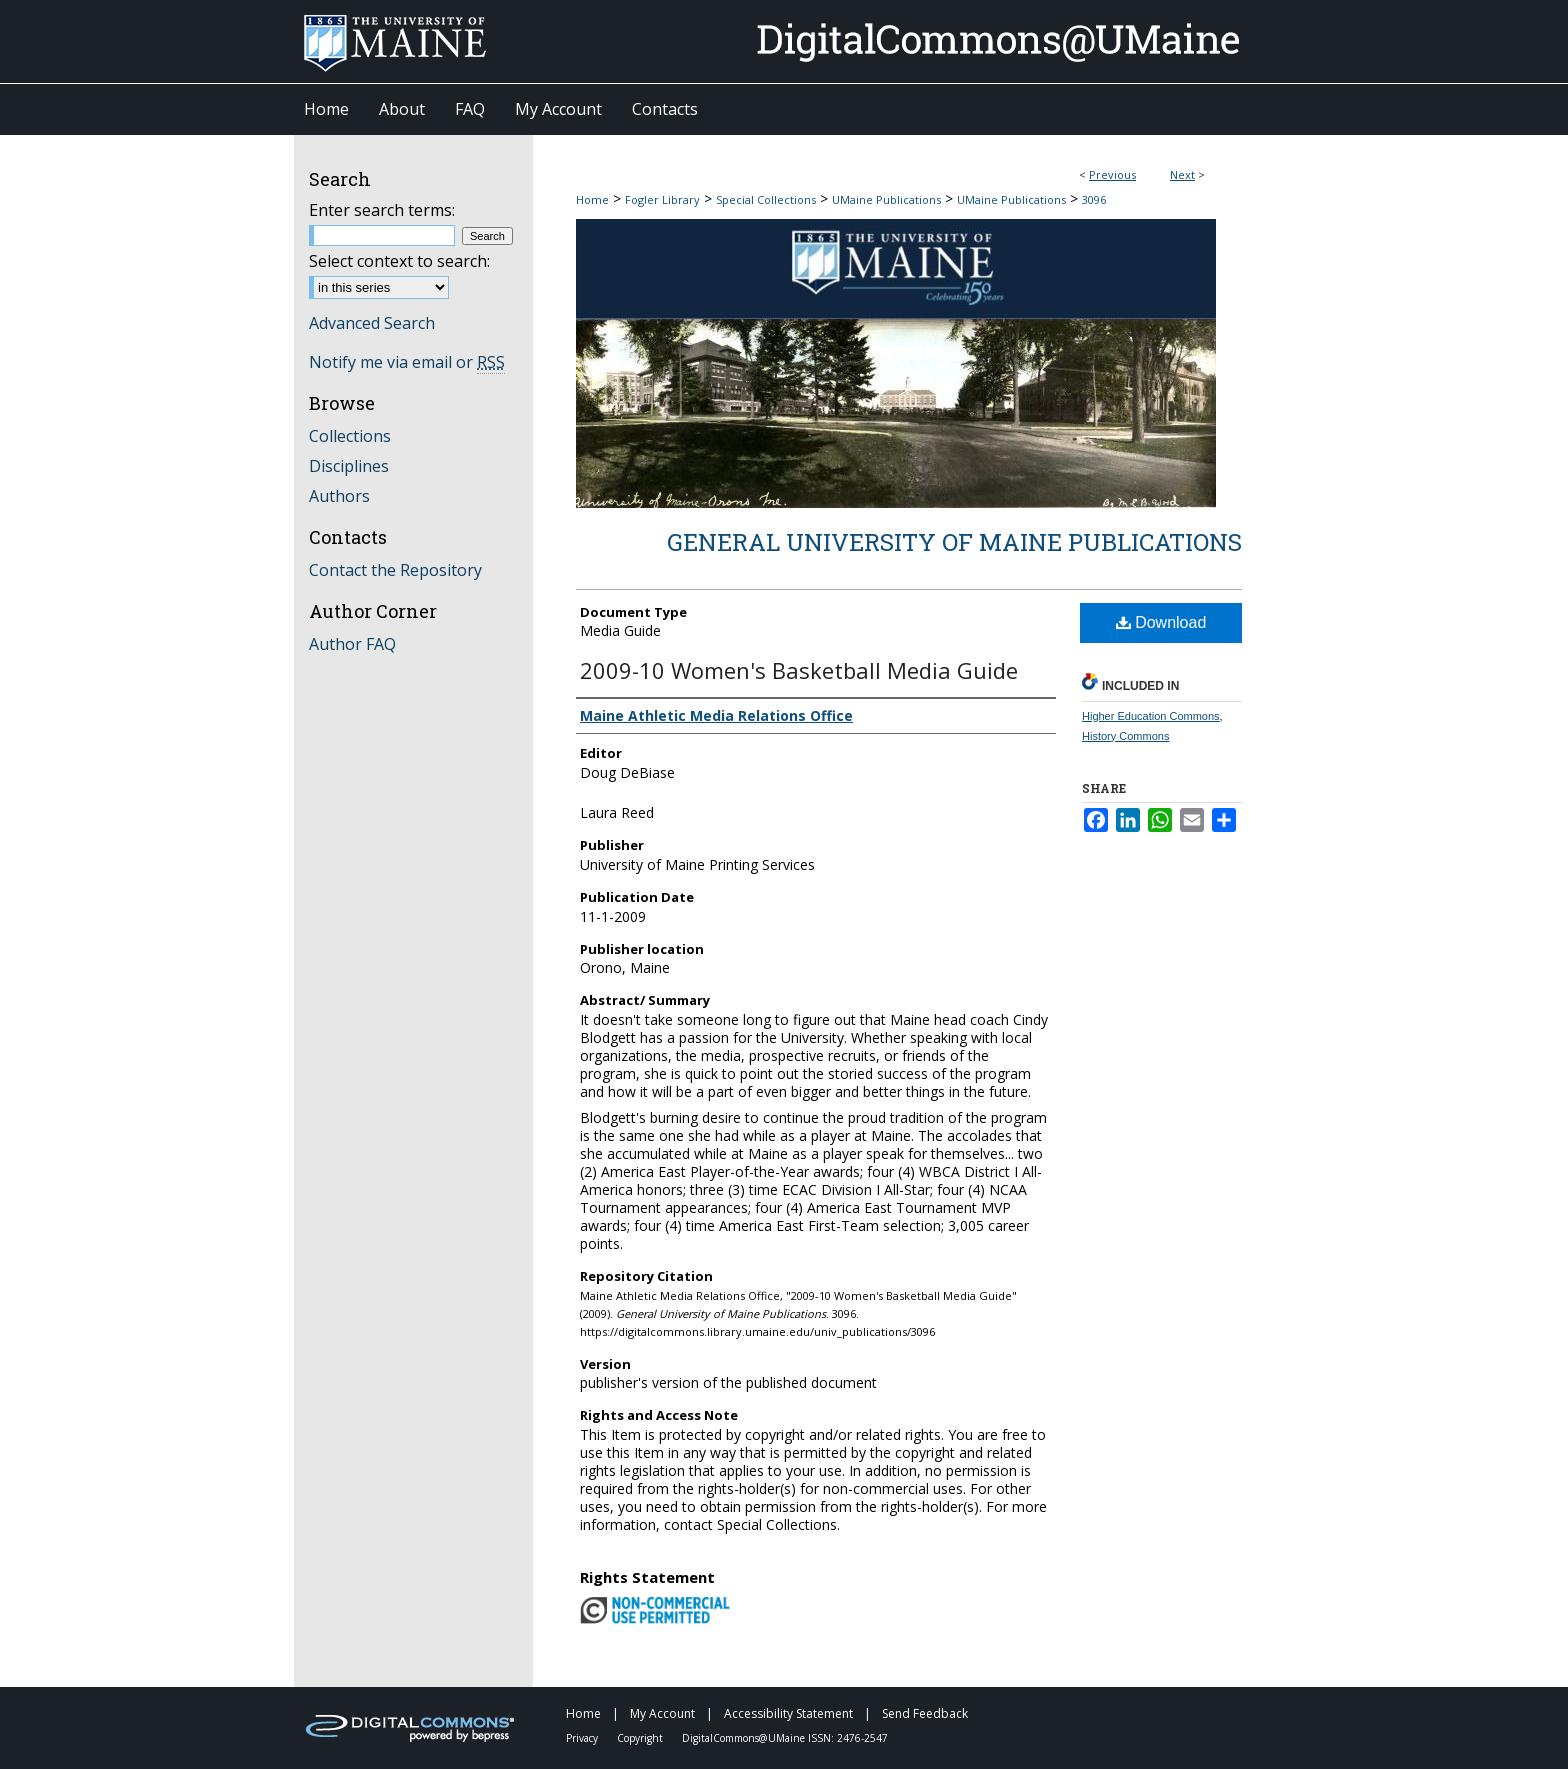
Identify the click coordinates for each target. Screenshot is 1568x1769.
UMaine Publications (886, 199)
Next (1182, 174)
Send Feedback (925, 1713)
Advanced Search (372, 323)
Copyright (641, 1738)
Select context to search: (399, 261)
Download (1161, 622)
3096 (1094, 199)
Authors (339, 496)
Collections (350, 436)
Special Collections (766, 199)
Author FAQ (352, 644)
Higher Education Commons (1151, 716)
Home (592, 199)
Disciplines (349, 466)
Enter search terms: (382, 210)
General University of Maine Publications (954, 542)
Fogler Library (662, 199)
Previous (1112, 174)
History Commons (1125, 736)
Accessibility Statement (790, 1713)
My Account (664, 1713)
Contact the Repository (395, 570)
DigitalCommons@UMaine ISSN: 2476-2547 (785, 1738)
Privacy (583, 1738)
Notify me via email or (407, 362)
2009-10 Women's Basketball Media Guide (799, 670)
